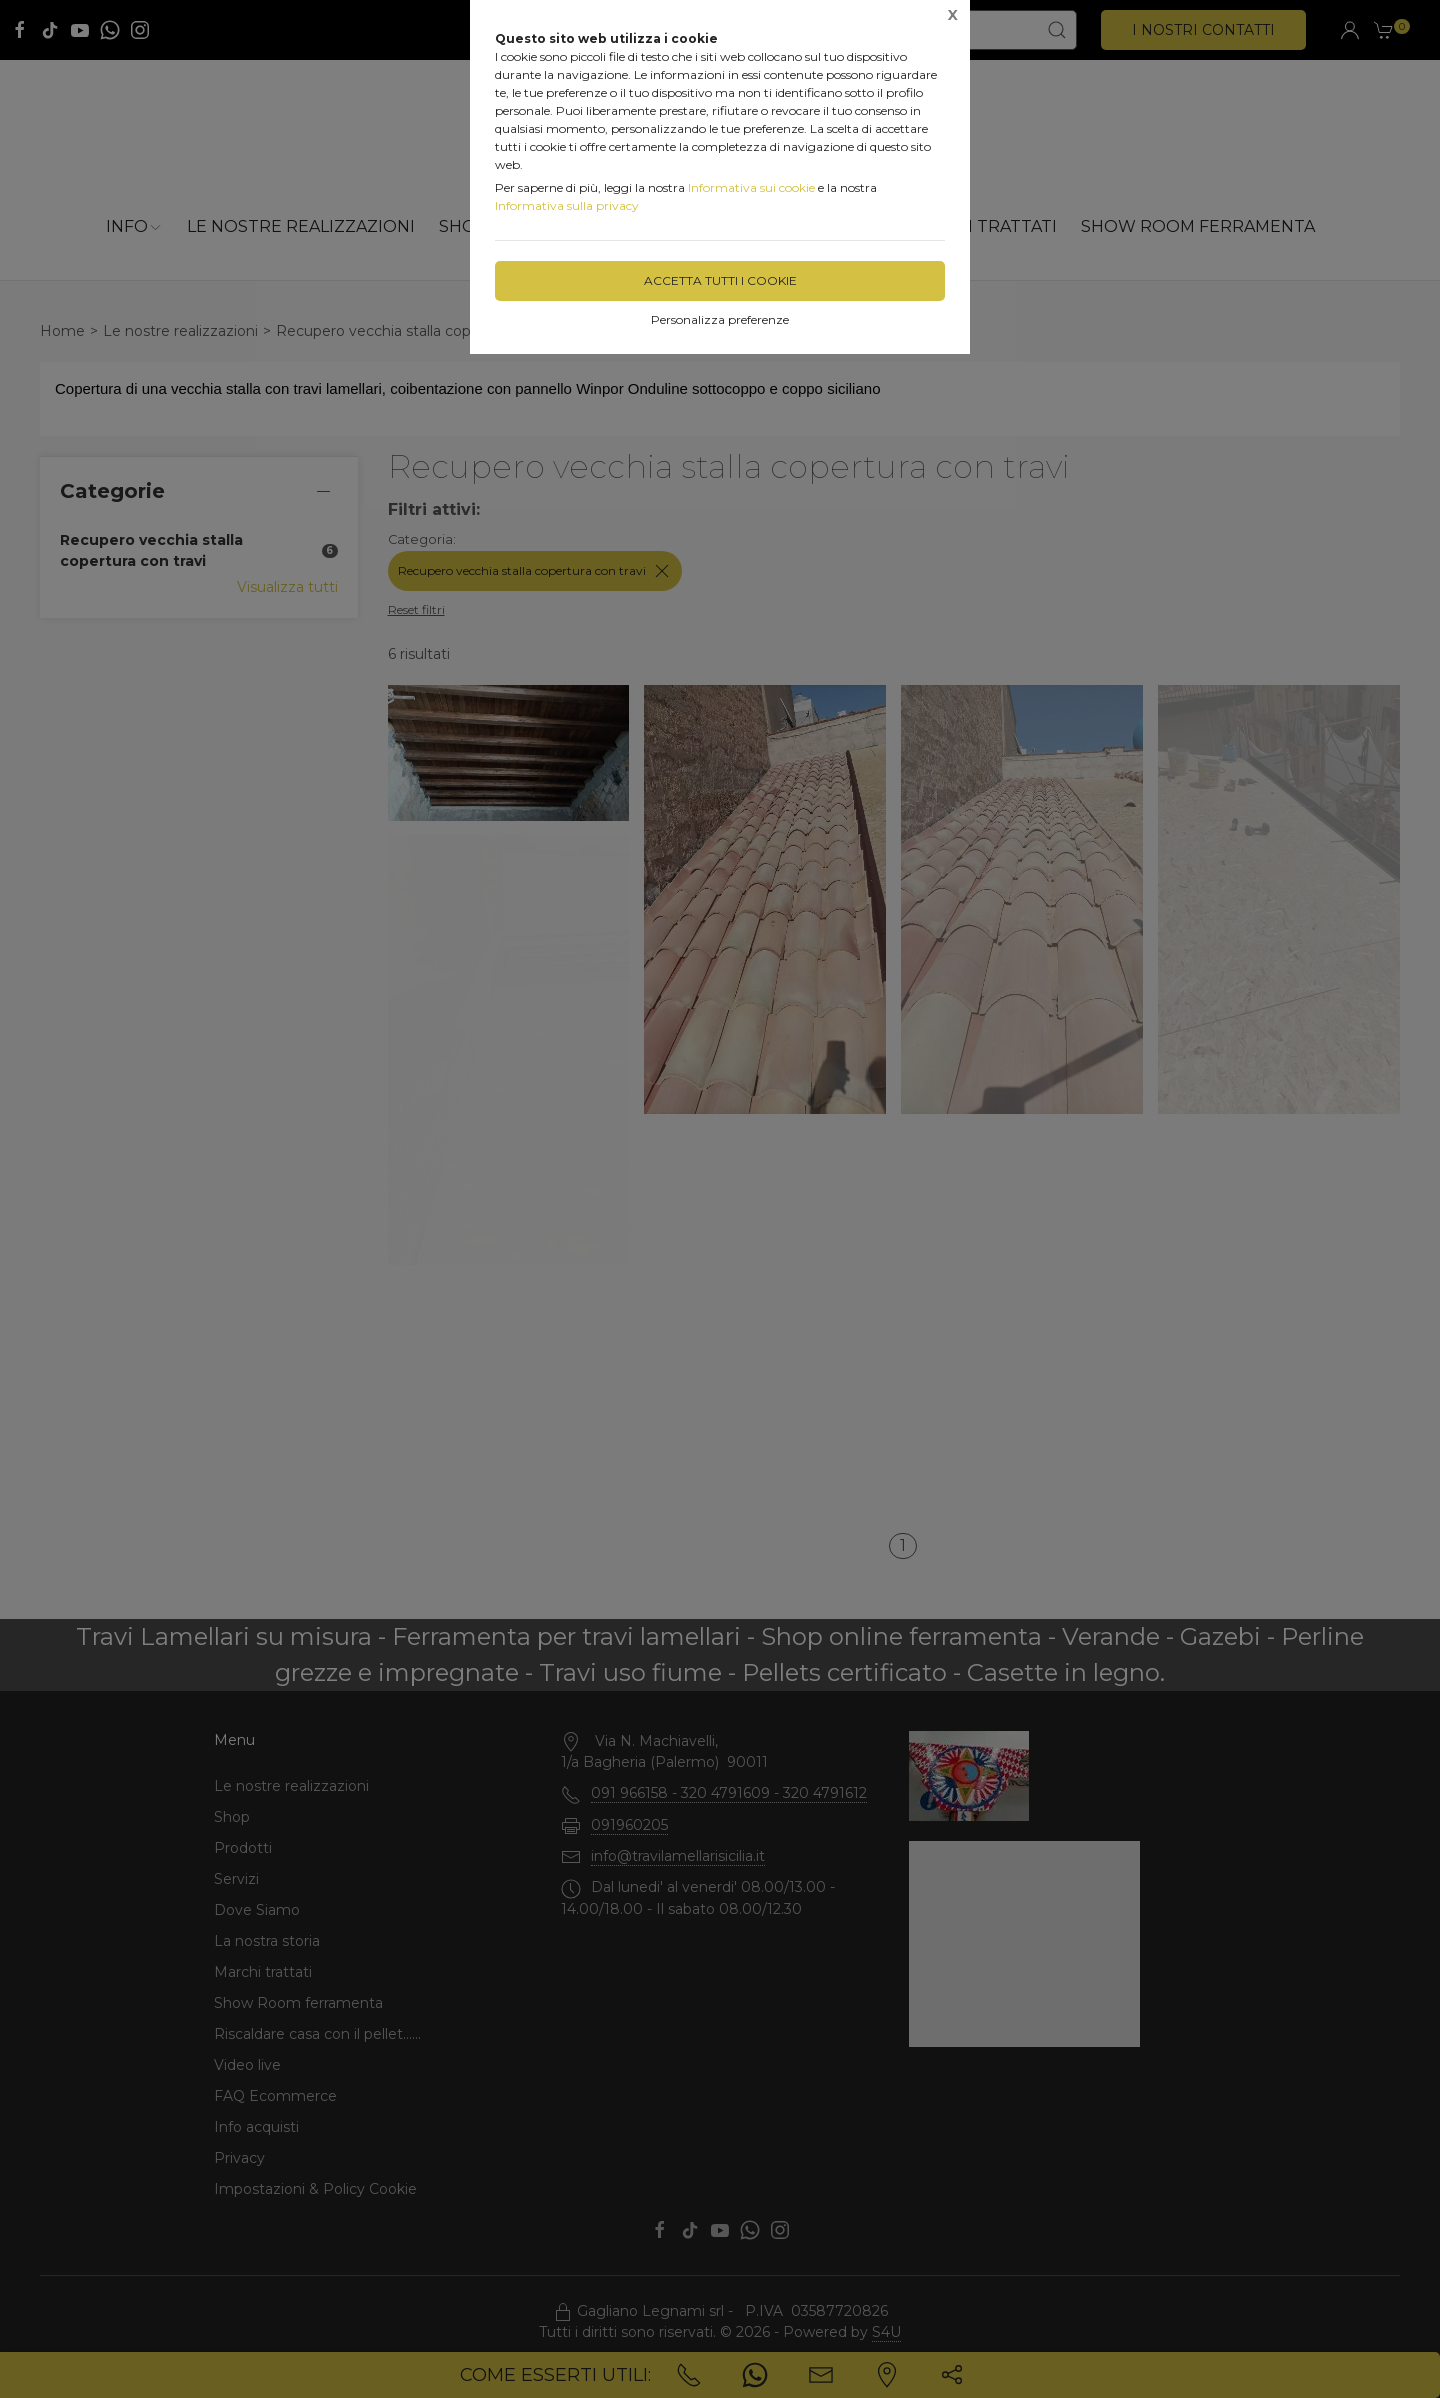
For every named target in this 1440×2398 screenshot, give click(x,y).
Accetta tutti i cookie (720, 280)
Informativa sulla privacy (567, 205)
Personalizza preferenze (720, 319)
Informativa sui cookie (751, 187)
